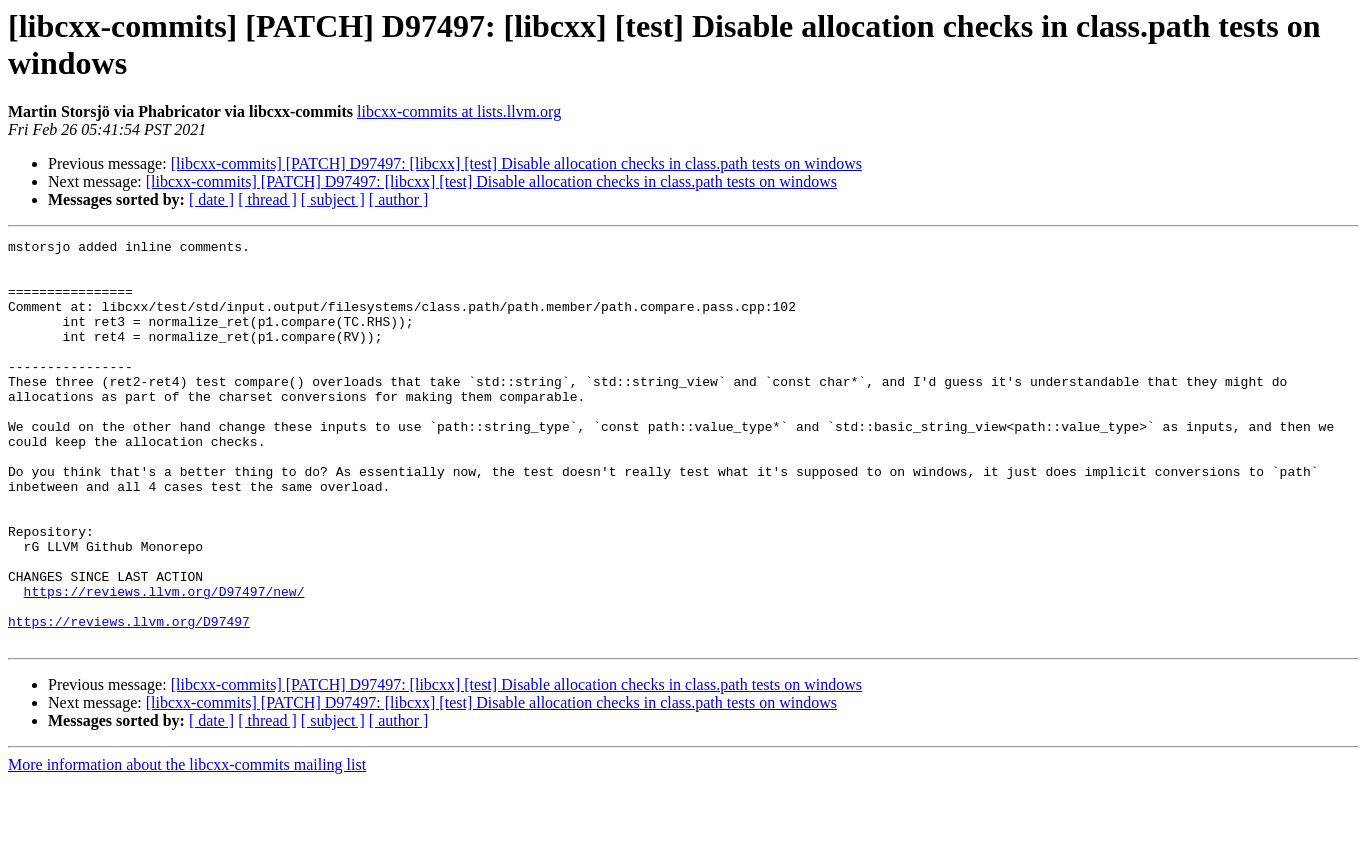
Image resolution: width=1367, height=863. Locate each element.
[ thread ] (267, 199)
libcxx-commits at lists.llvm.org (459, 111)
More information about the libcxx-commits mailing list (187, 845)
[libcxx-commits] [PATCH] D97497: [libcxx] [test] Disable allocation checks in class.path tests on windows (516, 163)
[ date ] (211, 199)
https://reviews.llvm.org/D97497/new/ (164, 663)
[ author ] (399, 199)
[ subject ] (333, 199)
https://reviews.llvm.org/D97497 (129, 699)
